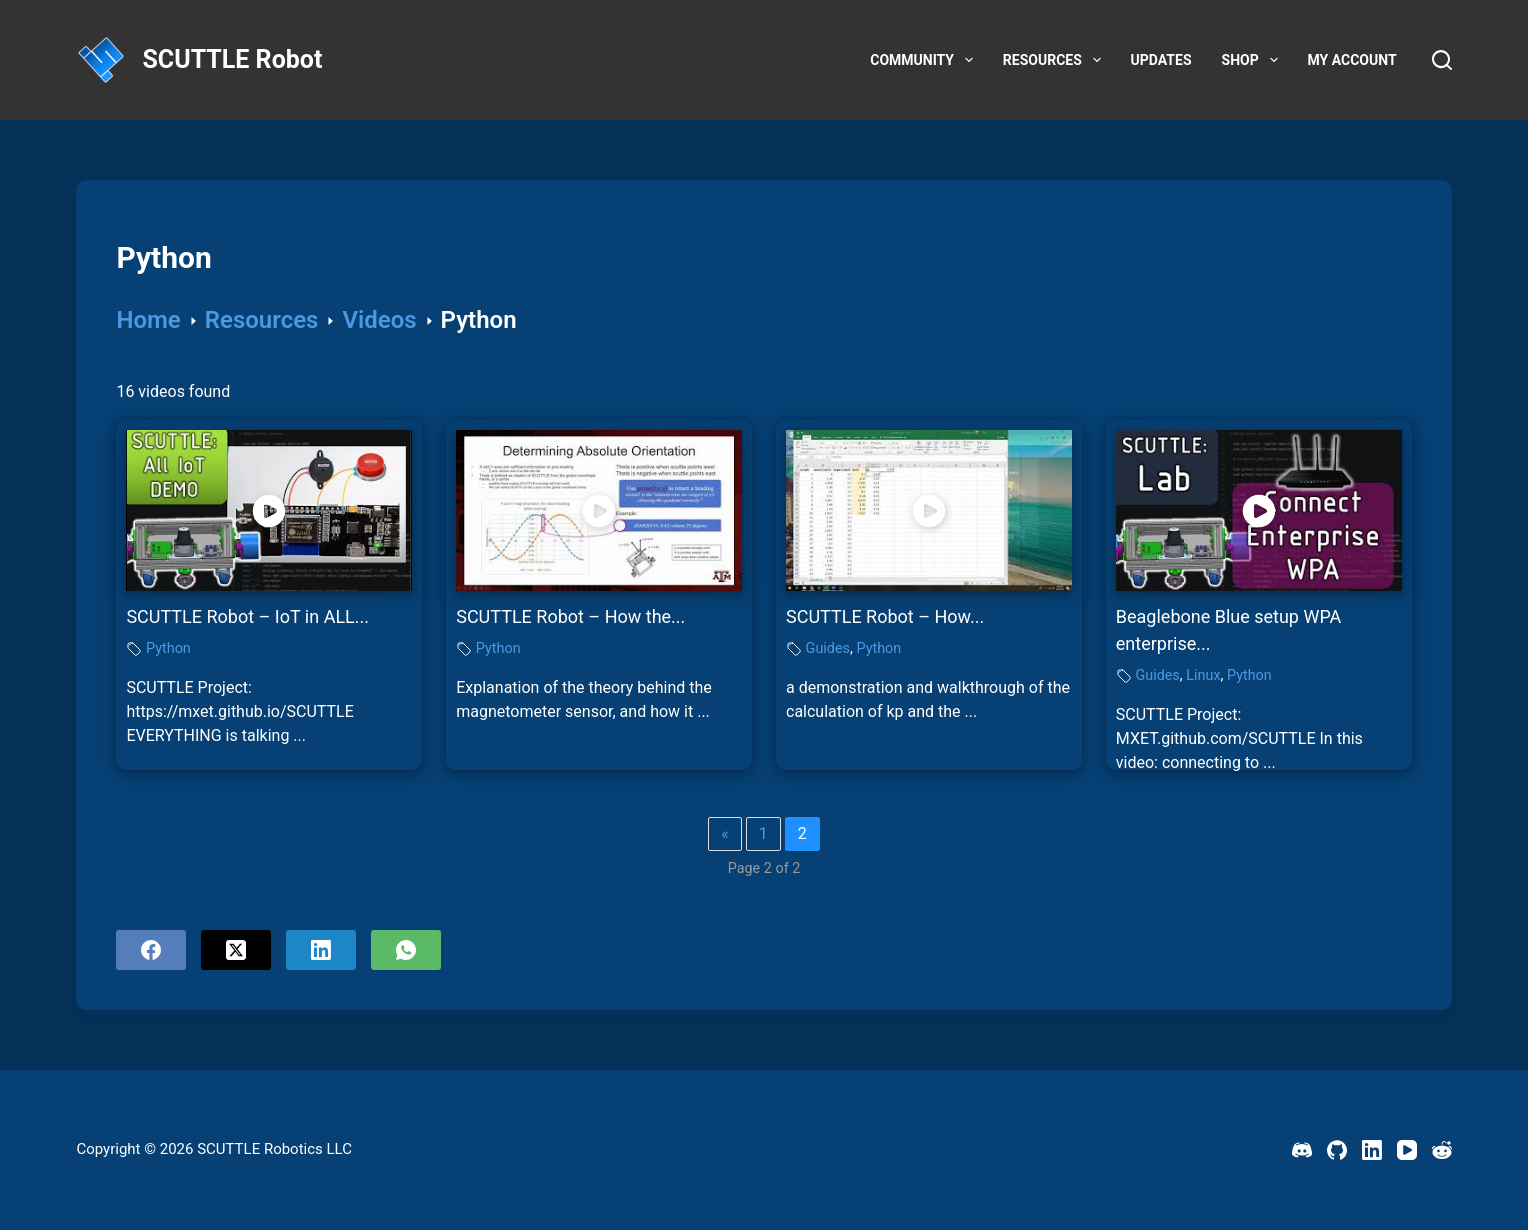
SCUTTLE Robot (232, 59)
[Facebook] (151, 950)
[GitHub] (1337, 1150)
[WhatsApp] (406, 950)
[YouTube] (1407, 1150)
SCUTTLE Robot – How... (885, 616)
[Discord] (1302, 1150)
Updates (1161, 60)
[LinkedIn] (321, 950)
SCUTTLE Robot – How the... (570, 616)
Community (925, 60)
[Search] (1442, 60)
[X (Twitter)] (236, 950)
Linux (1203, 675)
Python (168, 648)
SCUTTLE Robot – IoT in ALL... (247, 616)
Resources (1056, 60)
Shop (1254, 60)
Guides (828, 648)
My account (1352, 60)
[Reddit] (1442, 1150)
